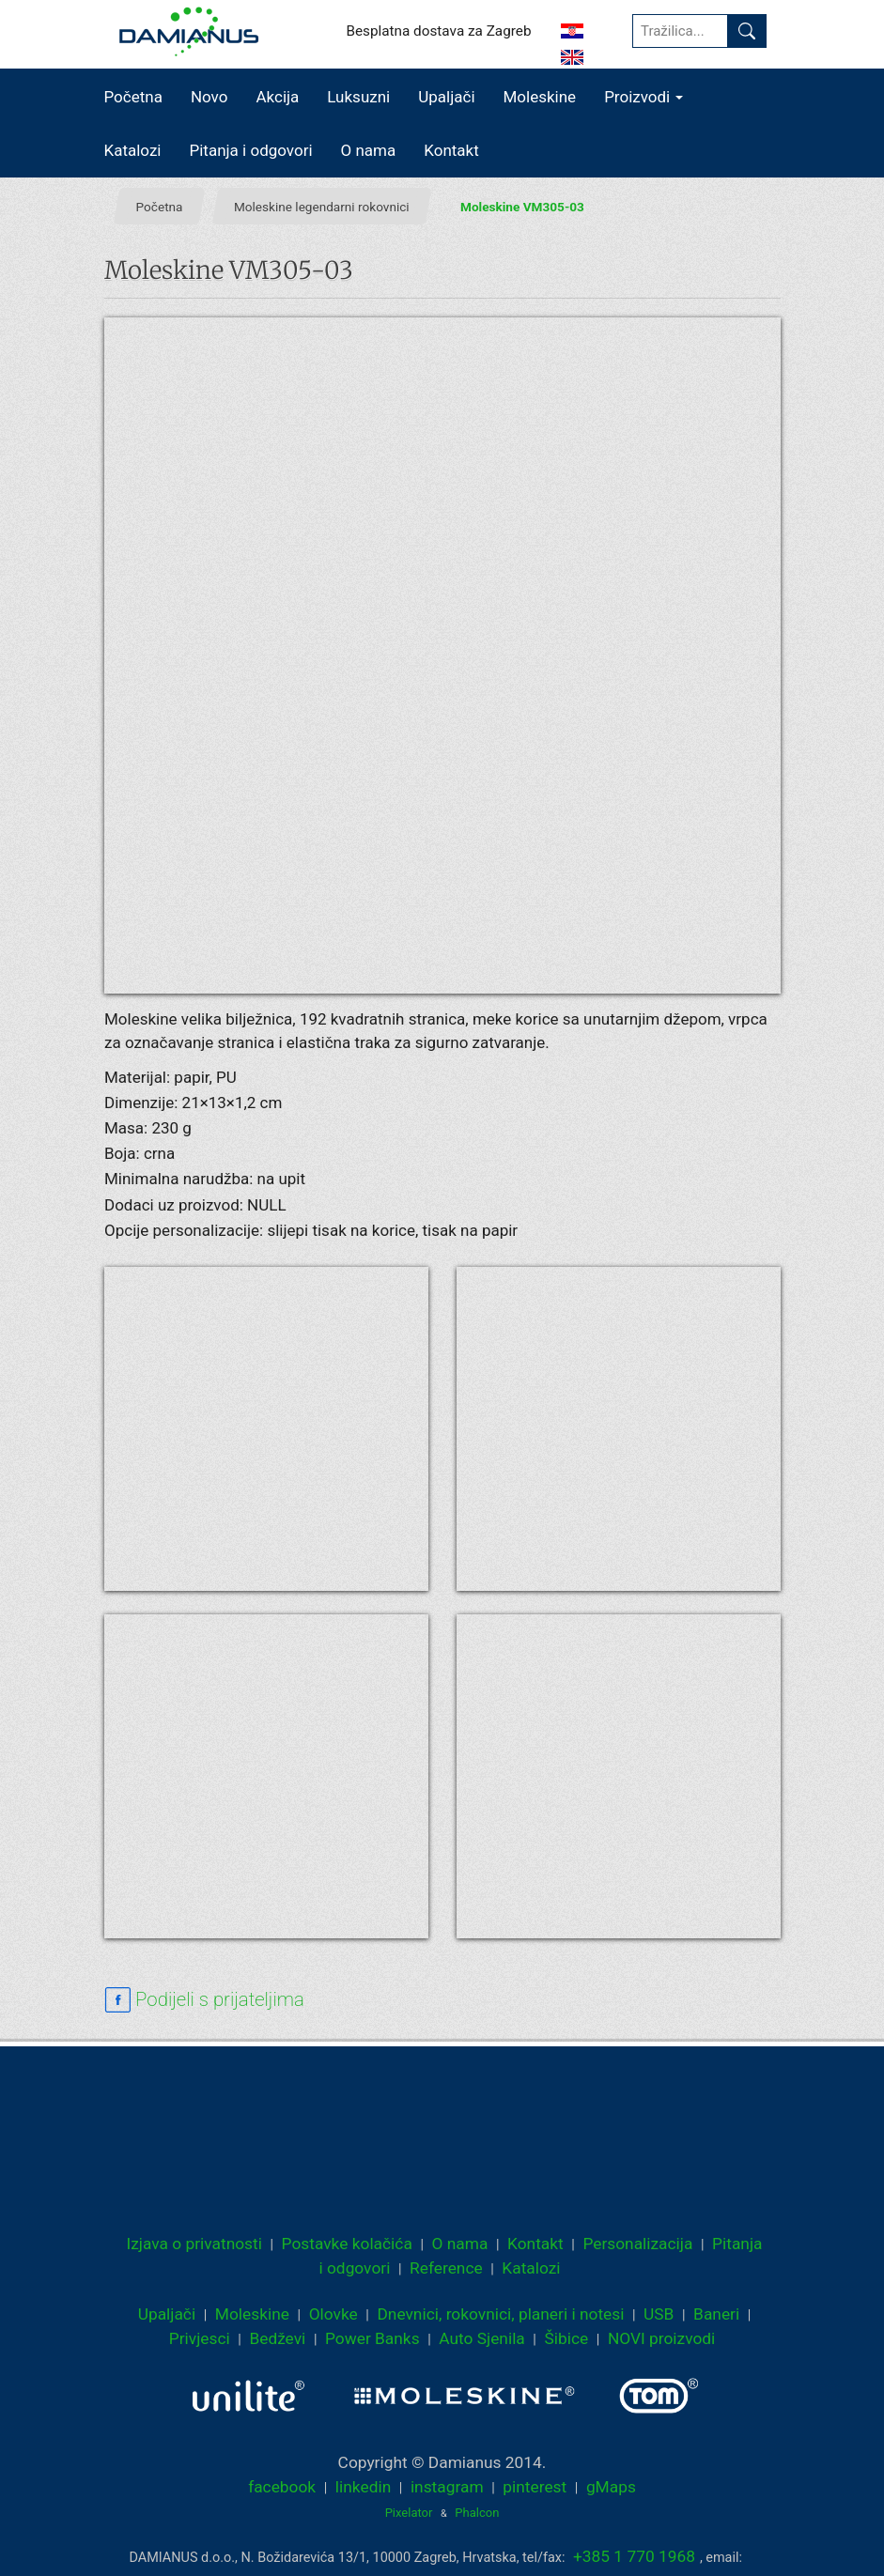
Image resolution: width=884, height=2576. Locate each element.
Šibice (566, 2338)
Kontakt (451, 150)
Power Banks (372, 2338)
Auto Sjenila (482, 2338)
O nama (368, 150)
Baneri (716, 2314)
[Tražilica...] (680, 31)
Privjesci (199, 2338)
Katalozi (133, 150)
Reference (446, 2268)
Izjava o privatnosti (194, 2243)
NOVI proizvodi (661, 2338)
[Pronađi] (747, 31)
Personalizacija (637, 2243)
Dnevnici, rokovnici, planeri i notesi (500, 2314)
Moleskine (540, 96)
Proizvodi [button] (643, 96)
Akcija (277, 96)
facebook (282, 2486)
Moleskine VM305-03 (522, 205)
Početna (133, 96)
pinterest (534, 2486)
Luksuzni (358, 96)
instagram (447, 2486)
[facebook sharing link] (204, 2000)
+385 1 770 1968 (634, 2556)
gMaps (611, 2486)
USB (659, 2314)
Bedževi (277, 2338)
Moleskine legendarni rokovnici (321, 205)
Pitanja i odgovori (251, 150)
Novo (209, 96)
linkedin (363, 2486)
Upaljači (446, 96)
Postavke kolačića (347, 2243)
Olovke (333, 2314)
